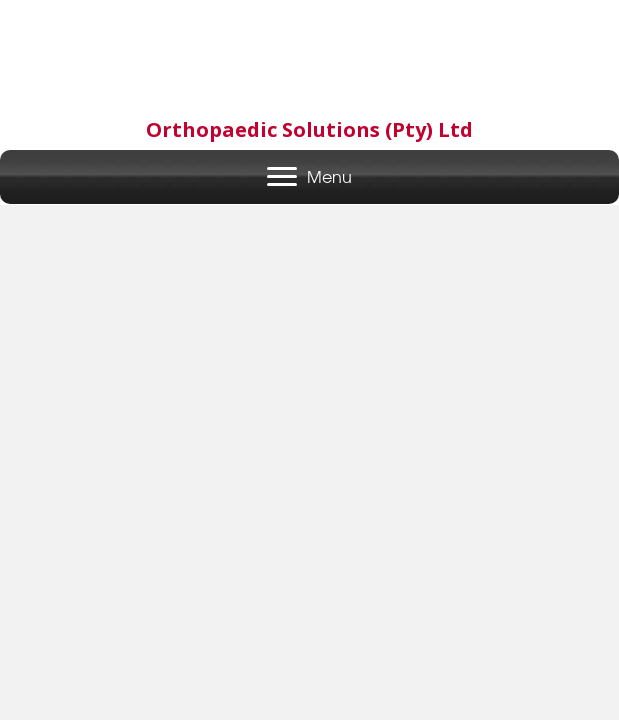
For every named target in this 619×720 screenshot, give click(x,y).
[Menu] (309, 177)
